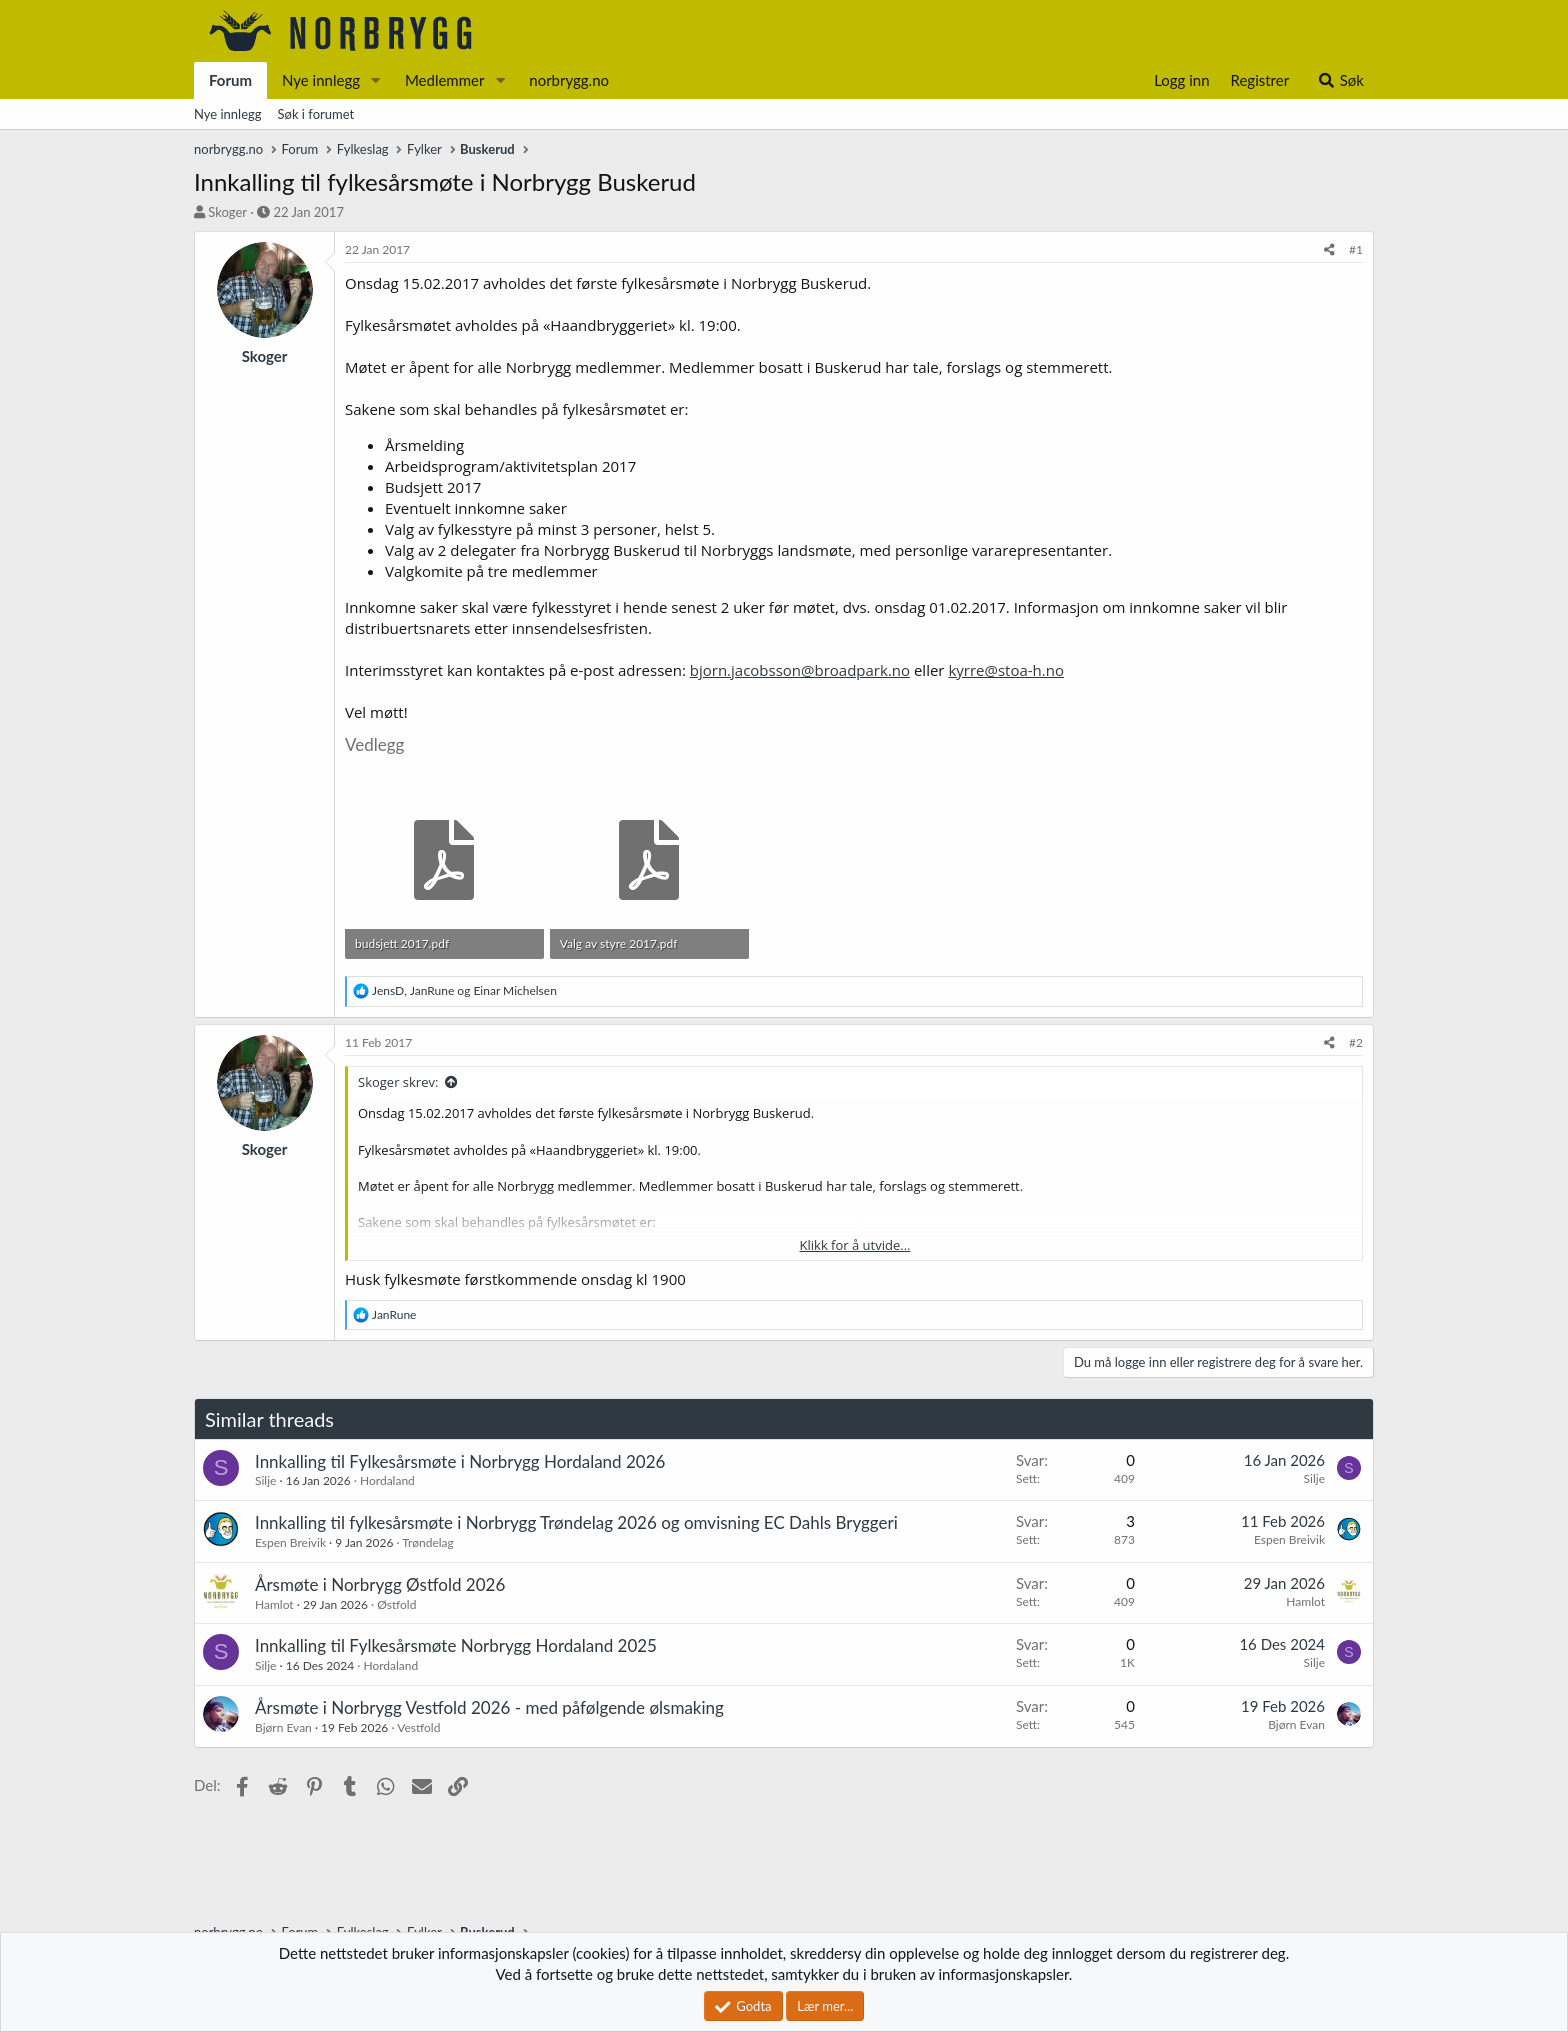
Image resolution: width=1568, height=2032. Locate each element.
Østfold (396, 1604)
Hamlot (274, 1604)
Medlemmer (445, 80)
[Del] (1329, 250)
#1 (1356, 249)
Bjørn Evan (283, 1727)
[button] (376, 80)
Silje (265, 1480)
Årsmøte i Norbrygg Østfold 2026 (380, 1584)
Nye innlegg (321, 80)
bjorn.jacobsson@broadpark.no (800, 670)
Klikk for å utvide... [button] (855, 1245)
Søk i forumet (316, 114)
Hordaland (387, 1480)
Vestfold (418, 1727)
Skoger (227, 212)
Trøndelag (427, 1542)
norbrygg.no (569, 80)
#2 (1356, 1042)
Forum (230, 80)
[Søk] (1340, 80)
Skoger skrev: (398, 1082)
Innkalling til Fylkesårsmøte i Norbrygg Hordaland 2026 (460, 1461)
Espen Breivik (290, 1542)
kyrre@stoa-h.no (1006, 670)
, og (464, 990)
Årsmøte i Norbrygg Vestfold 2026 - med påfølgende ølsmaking (489, 1707)
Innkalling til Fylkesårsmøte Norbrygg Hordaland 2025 (456, 1645)
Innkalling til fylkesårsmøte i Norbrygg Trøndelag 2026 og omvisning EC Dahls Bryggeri (576, 1522)
